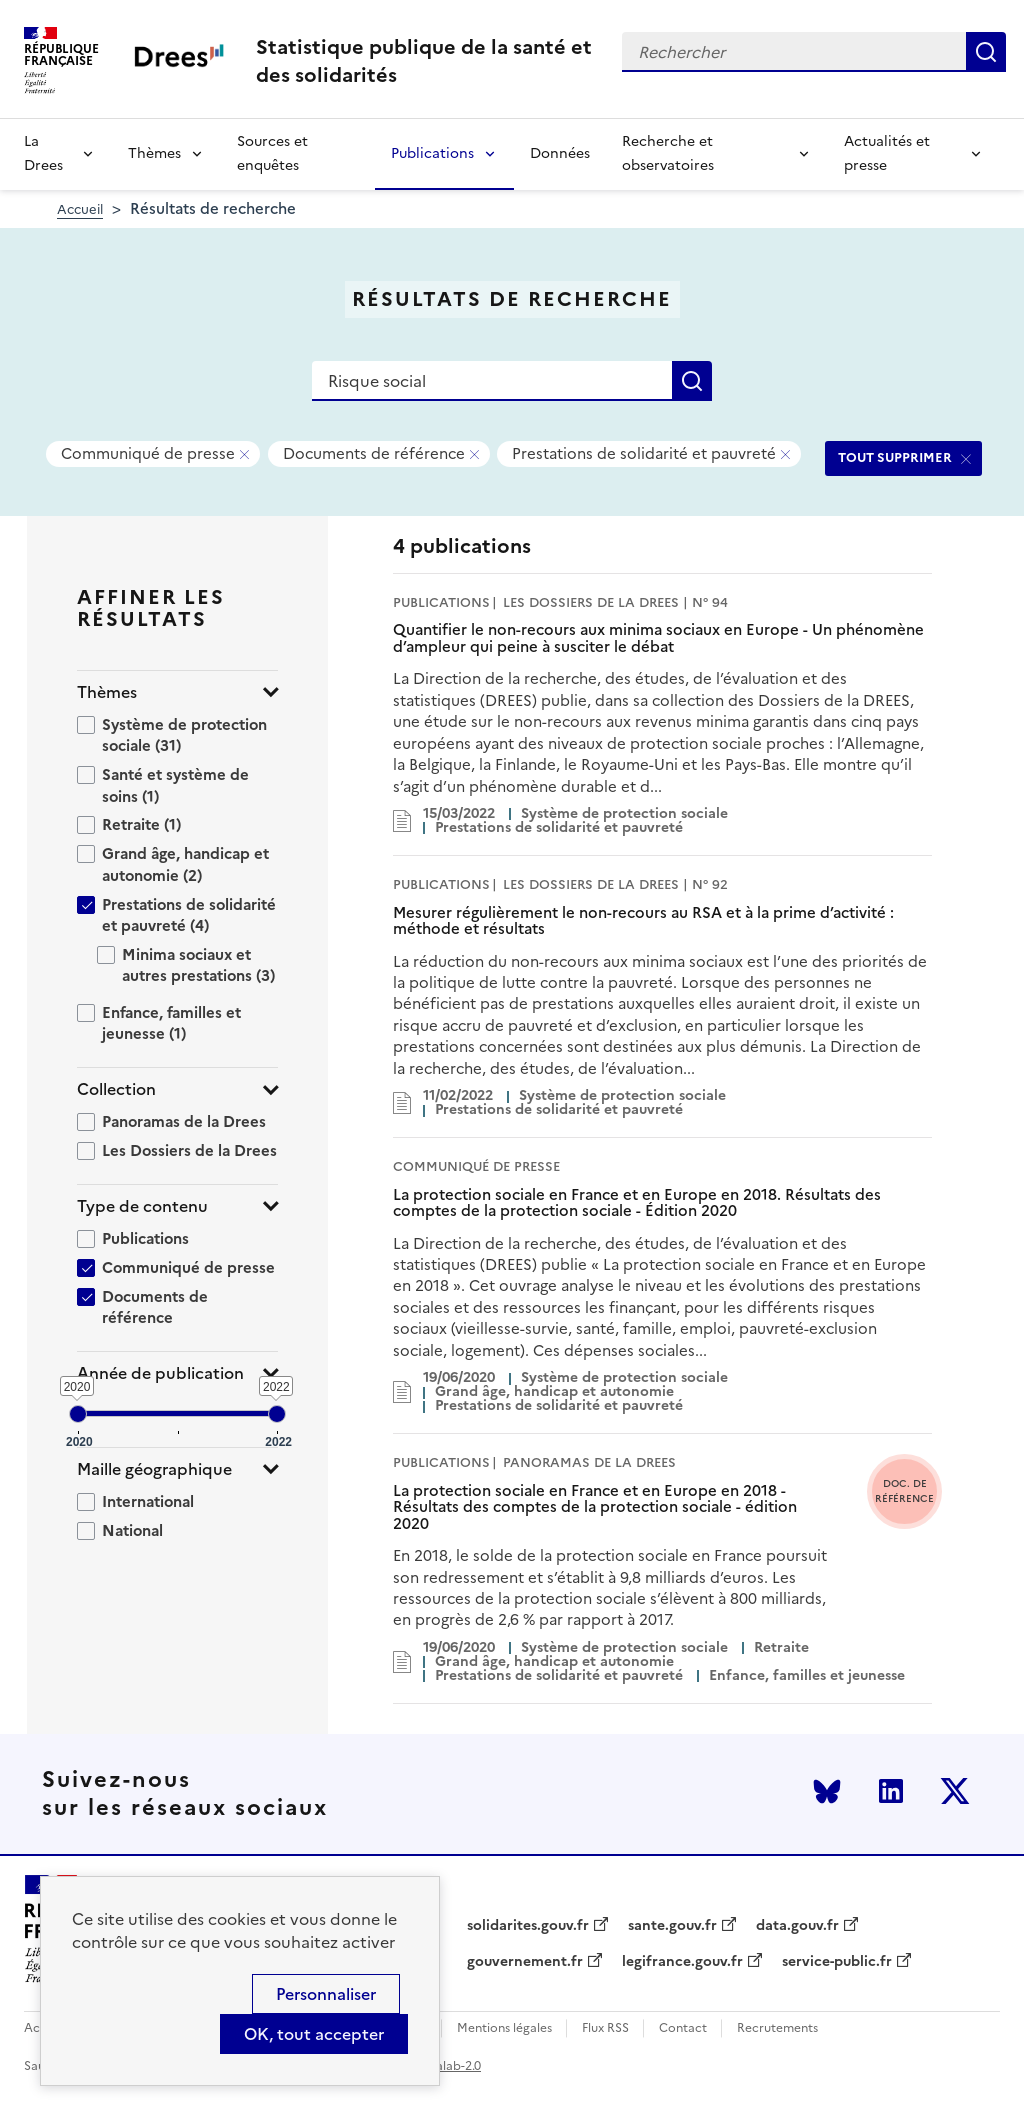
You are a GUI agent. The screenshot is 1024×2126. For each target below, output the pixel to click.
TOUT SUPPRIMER (895, 457)
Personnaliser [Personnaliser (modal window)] (326, 1994)
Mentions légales (504, 2028)
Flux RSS (605, 2028)
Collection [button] (116, 1089)
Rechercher (986, 52)
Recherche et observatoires (668, 153)
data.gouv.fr (797, 1926)
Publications (432, 153)
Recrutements (777, 2028)
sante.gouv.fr (672, 1926)
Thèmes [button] (107, 692)
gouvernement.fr (525, 1962)
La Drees (43, 153)
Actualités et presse (887, 153)
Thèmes (154, 153)
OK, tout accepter (314, 2034)
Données (560, 153)
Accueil (80, 209)
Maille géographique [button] (154, 1469)
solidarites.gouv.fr (528, 1926)
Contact (683, 2028)
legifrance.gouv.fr (682, 1962)
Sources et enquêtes (272, 153)
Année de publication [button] (160, 1373)
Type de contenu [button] (142, 1206)
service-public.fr (837, 1962)
